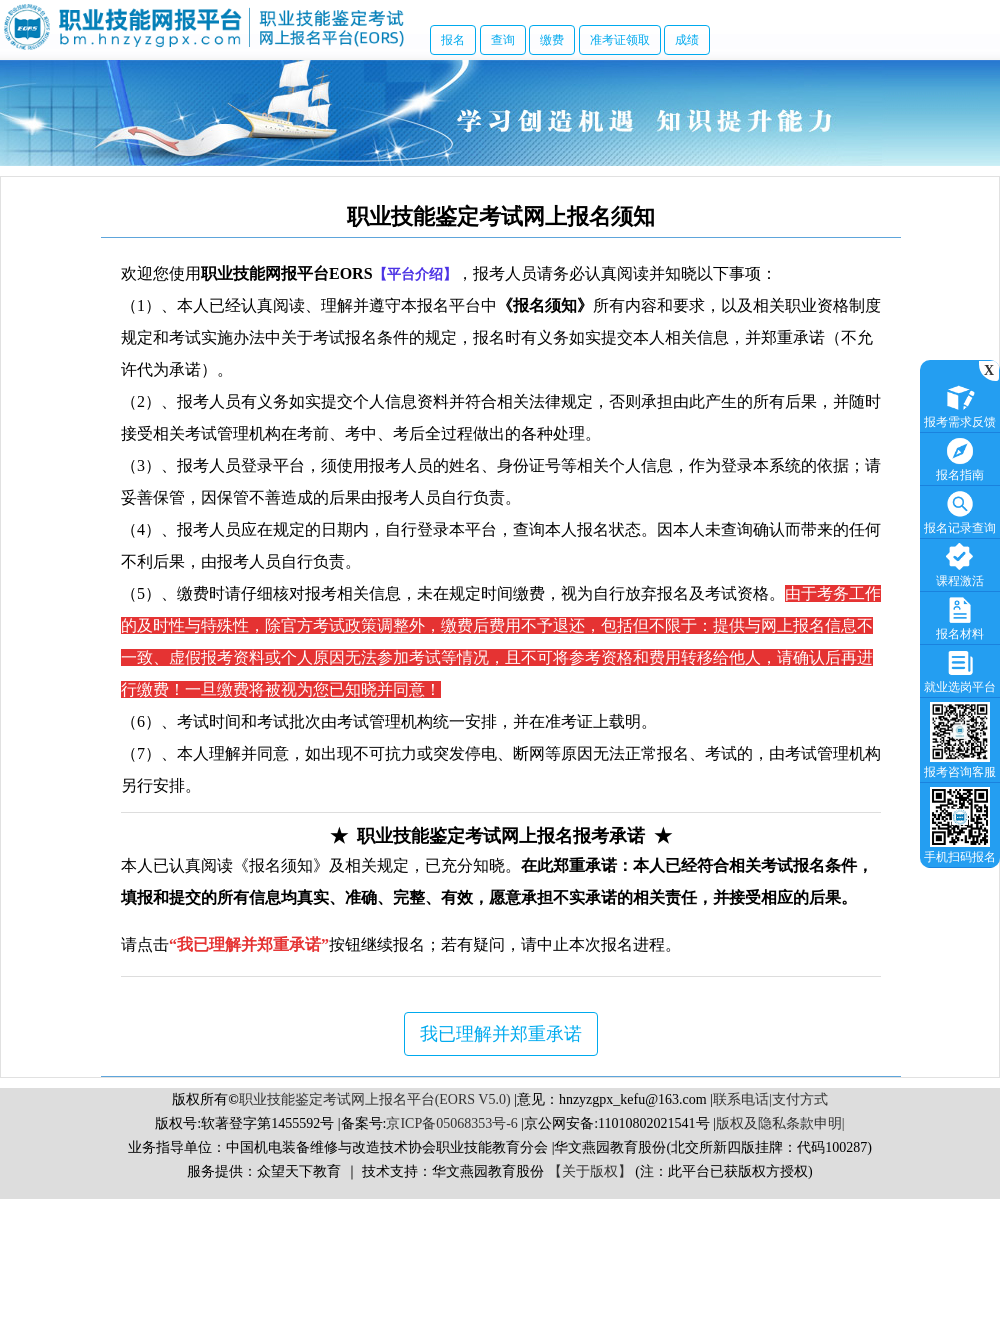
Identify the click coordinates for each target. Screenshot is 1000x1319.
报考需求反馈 (960, 404)
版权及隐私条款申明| (780, 1123)
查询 (503, 40)
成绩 (687, 40)
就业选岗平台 (960, 669)
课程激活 (960, 563)
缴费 (552, 40)
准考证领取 (620, 40)
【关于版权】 (590, 1171)
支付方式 (800, 1099)
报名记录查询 (960, 510)
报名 (453, 40)
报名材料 (960, 616)
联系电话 (741, 1099)
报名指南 (960, 457)
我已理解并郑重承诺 (501, 1034)
